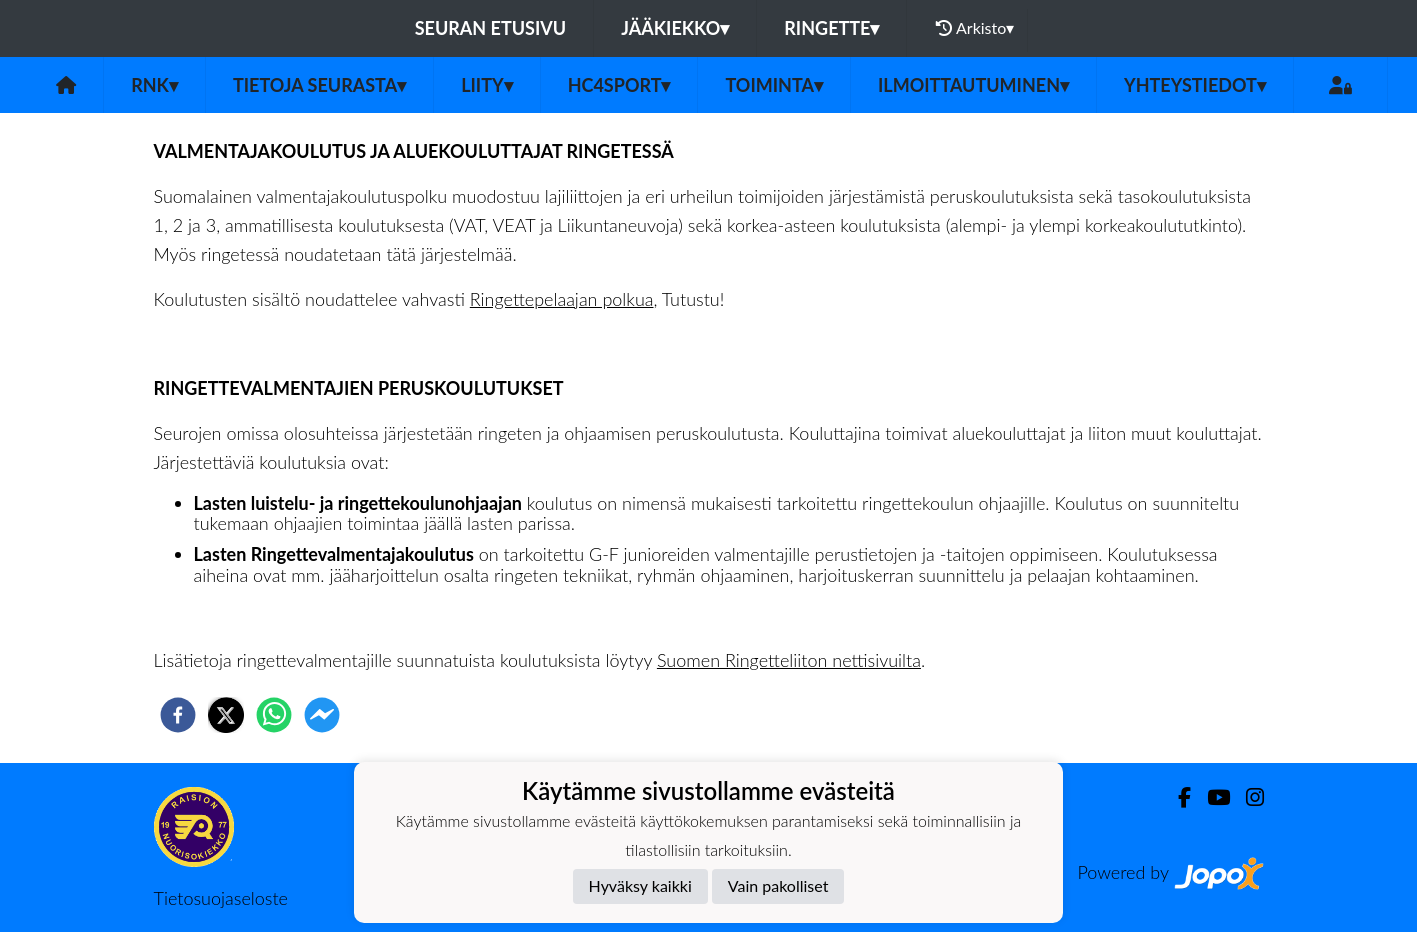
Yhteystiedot (1195, 85)
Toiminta (774, 85)
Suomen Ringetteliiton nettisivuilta (789, 660)
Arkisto (975, 28)
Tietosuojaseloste (221, 898)
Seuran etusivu (491, 28)
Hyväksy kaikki (640, 885)
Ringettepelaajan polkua (562, 299)
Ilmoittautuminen (973, 85)
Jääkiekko (675, 28)
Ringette (831, 28)
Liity (487, 85)
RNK (154, 85)
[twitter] (226, 715)
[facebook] (178, 715)
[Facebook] (1176, 797)
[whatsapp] (274, 715)
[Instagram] (1247, 797)
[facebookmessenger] (322, 715)
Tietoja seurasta (319, 85)
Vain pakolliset (778, 885)
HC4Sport (619, 85)
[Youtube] (1210, 797)
